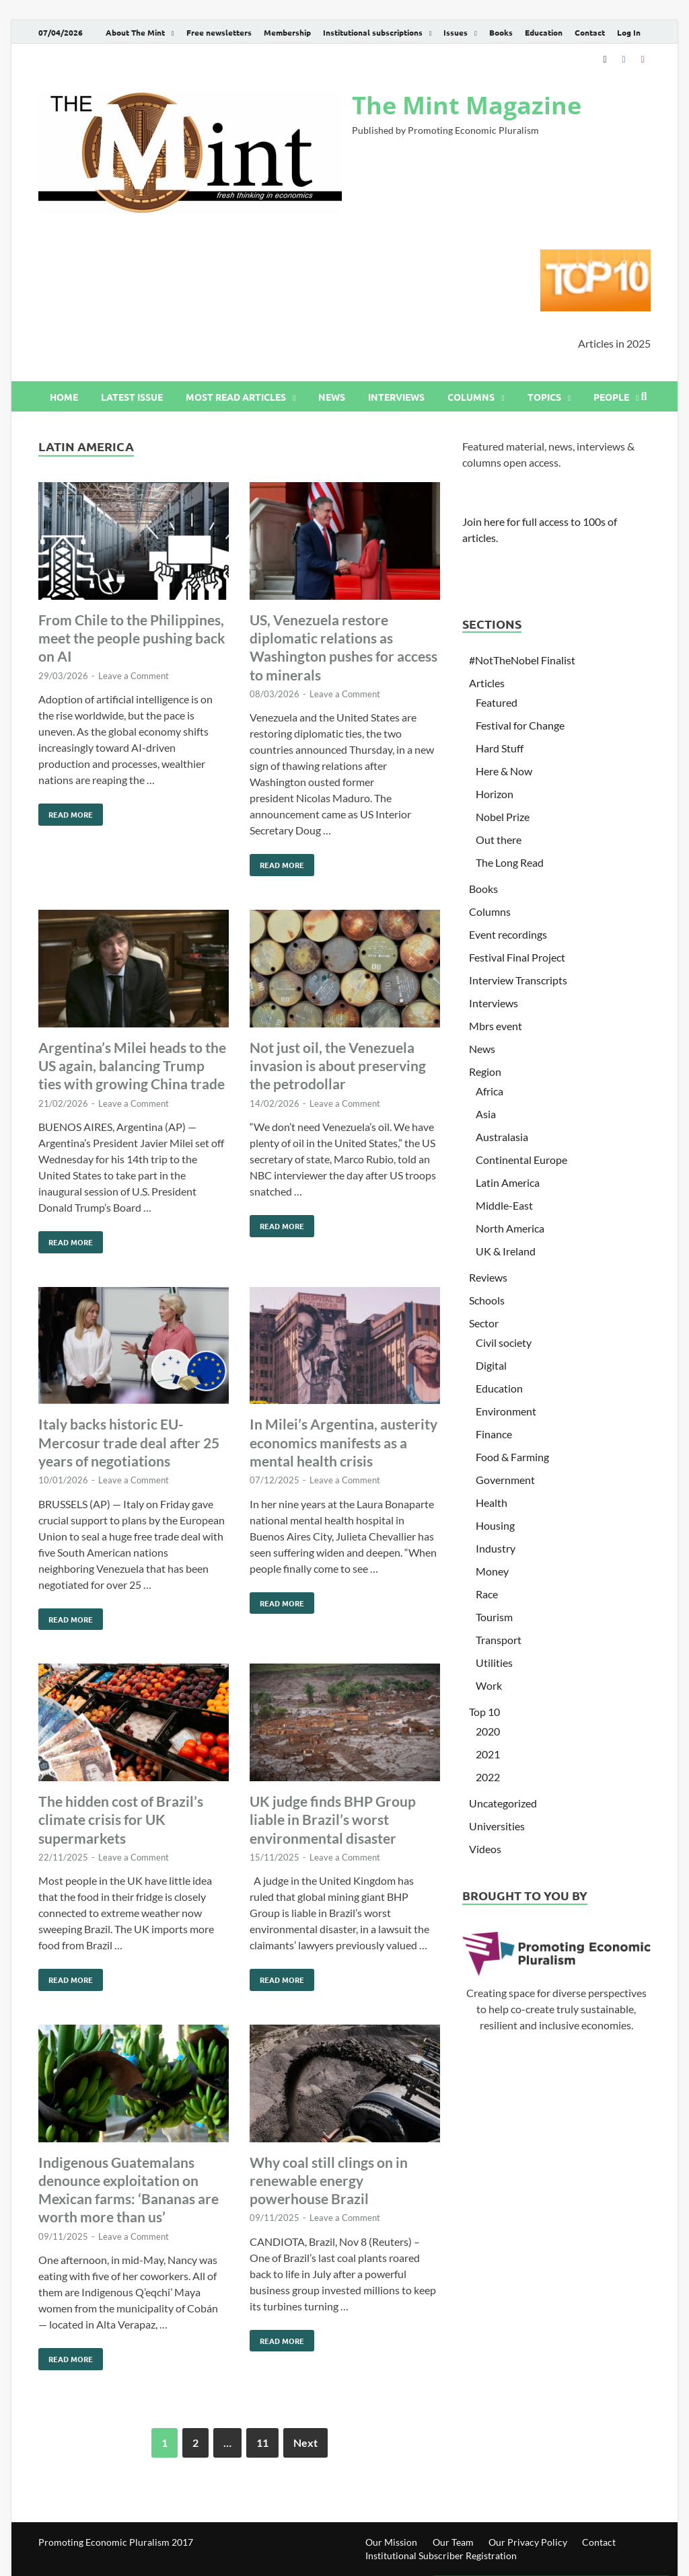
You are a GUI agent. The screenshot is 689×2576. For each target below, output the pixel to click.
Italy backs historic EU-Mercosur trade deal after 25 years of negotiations (128, 1442)
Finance (494, 1434)
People (611, 397)
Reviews (488, 1277)
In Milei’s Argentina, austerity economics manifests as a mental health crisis (343, 1442)
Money (492, 1571)
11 (262, 2442)
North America (510, 1228)
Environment (506, 1411)
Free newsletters (219, 32)
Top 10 (484, 1711)
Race (487, 1594)
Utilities (494, 1662)
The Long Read (510, 862)
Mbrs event (495, 1025)
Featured (496, 702)
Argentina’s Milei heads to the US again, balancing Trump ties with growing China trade (132, 1066)
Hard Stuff (499, 748)
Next (305, 2442)
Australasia (502, 1136)
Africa (489, 1091)
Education (544, 32)
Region (485, 1071)
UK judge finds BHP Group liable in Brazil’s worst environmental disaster (333, 1819)
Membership (287, 32)
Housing (495, 1525)
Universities (497, 1826)
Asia (486, 1113)
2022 (488, 1776)
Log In (629, 32)
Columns (471, 397)
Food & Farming (512, 1456)
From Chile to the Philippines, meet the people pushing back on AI (131, 638)
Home (64, 397)
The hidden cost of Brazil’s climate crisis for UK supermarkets (120, 1819)
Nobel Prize (503, 816)
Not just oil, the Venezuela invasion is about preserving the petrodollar (338, 1066)
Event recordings (508, 934)
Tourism (494, 1616)
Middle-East (504, 1205)
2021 (488, 1754)
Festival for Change (520, 725)
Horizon (494, 793)
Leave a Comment (133, 675)
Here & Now (504, 771)
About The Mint (135, 32)
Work (489, 1685)
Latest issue (132, 397)
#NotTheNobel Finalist (522, 660)
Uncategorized (503, 1803)
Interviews (396, 397)
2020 (488, 1731)
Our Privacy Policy (527, 2542)
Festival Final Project (517, 957)
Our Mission (391, 2542)
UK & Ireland (506, 1251)
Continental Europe (521, 1159)
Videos (485, 1848)
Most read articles (236, 397)
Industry (495, 1548)
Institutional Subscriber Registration (441, 2555)
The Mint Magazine (466, 105)
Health (491, 1502)
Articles (487, 682)
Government (505, 1479)
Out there (498, 839)
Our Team (453, 2542)
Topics (544, 397)
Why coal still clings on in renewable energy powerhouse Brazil (329, 2181)
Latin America (508, 1182)
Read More (65, 812)
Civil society (504, 1342)
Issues (455, 32)
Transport (498, 1639)
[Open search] (644, 396)
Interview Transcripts (518, 980)
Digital (491, 1365)
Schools (487, 1300)
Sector (484, 1323)
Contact (590, 32)
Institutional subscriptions (373, 32)
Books (501, 32)
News (331, 397)
